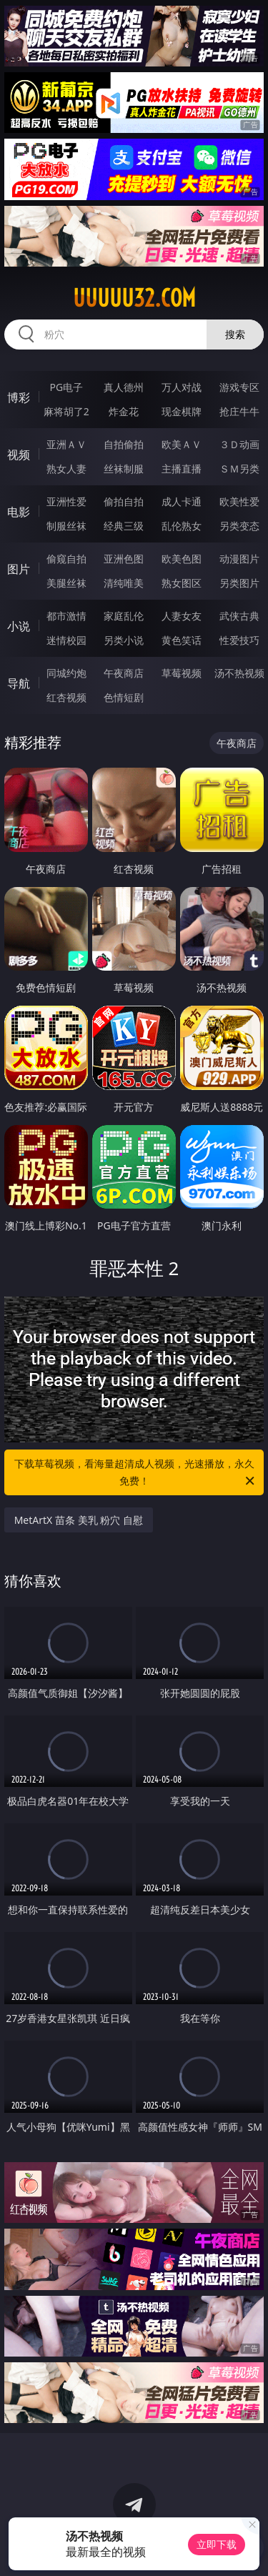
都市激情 (66, 616)
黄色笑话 (182, 640)
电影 (18, 512)
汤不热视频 (239, 673)
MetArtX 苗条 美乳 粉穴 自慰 (78, 1520)
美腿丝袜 (66, 583)
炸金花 (124, 411)
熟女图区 (182, 583)
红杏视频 (66, 697)
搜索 (235, 334)
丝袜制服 (124, 468)
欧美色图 (182, 558)
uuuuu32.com (134, 298)
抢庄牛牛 (239, 411)
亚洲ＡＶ (66, 444)
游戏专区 (239, 387)
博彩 (18, 397)
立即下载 (217, 2544)
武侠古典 (239, 616)
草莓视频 (182, 673)
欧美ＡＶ (182, 444)
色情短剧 (124, 697)
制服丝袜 (66, 525)
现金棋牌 (182, 411)
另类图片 (239, 583)
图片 (18, 569)
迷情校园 (66, 640)
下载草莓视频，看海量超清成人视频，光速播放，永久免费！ (135, 1473)
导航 (18, 683)
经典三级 (124, 525)
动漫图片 (239, 558)
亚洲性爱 (66, 501)
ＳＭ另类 (239, 468)
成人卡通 (182, 501)
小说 (18, 626)
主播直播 (182, 468)
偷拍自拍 (124, 501)
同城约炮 (66, 673)
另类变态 (239, 525)
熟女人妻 (66, 468)
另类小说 (124, 640)
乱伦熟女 (182, 525)
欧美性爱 (239, 501)
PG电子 (66, 387)
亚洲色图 (124, 558)
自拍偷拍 (124, 444)
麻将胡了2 (66, 411)
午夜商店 (124, 673)
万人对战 (182, 387)
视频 (18, 454)
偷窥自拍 (66, 558)
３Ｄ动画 (239, 444)
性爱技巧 (239, 640)
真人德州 (124, 387)
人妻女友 (182, 616)
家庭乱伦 (124, 616)
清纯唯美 (124, 583)
